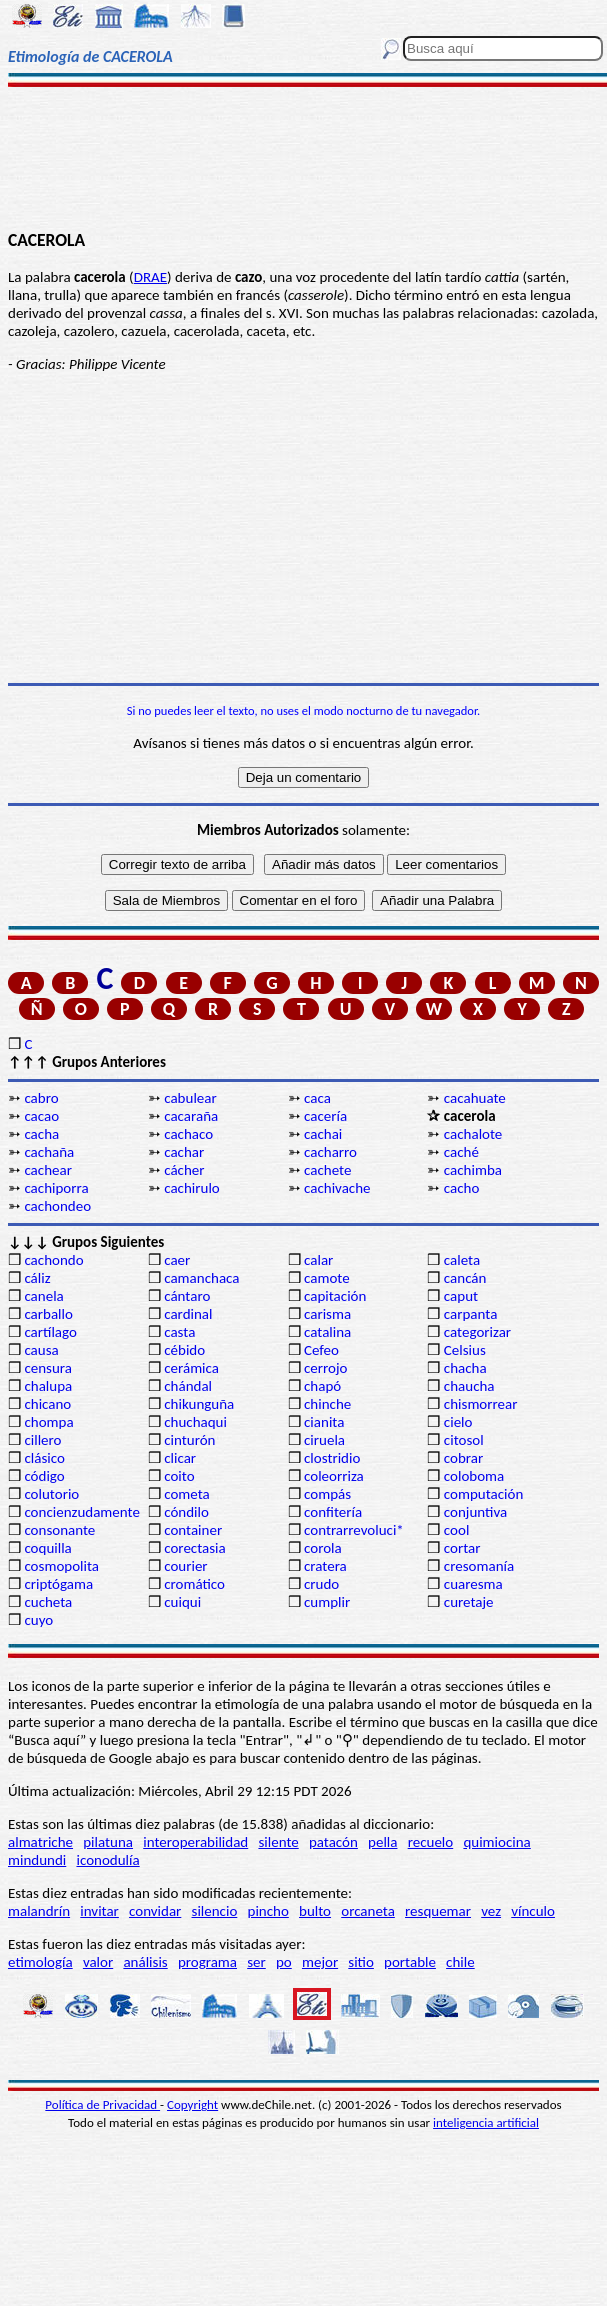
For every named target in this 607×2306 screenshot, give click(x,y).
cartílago (50, 1332)
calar (318, 1260)
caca (317, 1098)
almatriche (40, 1842)
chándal (188, 1386)
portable (410, 1962)
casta (179, 1332)
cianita (324, 1422)
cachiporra (56, 1188)
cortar (462, 1548)
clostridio (332, 1458)
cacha (41, 1134)
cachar (184, 1152)
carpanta (470, 1314)
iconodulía (107, 1860)
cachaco (188, 1134)
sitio (361, 1962)
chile (460, 1962)
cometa (187, 1494)
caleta (462, 1260)
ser (256, 1962)
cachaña (49, 1152)
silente (278, 1842)
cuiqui (182, 1602)
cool (456, 1530)
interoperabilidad (195, 1842)
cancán (465, 1278)
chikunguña (199, 1404)
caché (461, 1152)
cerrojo (325, 1368)
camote (327, 1278)
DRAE (150, 277)
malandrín (39, 1911)
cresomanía (479, 1566)
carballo (48, 1314)
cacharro (330, 1152)
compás (327, 1494)
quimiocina (496, 1842)
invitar (99, 1911)
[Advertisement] (303, 157)
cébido (184, 1350)
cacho (462, 1188)
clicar (180, 1458)
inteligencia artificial (486, 2122)
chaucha (469, 1386)
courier (185, 1566)
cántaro (187, 1296)
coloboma (474, 1476)
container (193, 1530)
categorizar (477, 1332)
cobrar (463, 1458)
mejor (320, 1962)
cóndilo (186, 1512)
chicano (47, 1404)
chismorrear (481, 1404)
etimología (40, 1962)
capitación (335, 1296)
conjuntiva (475, 1512)
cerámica (191, 1368)
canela (43, 1296)
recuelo (431, 1842)
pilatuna (108, 1842)
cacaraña (191, 1116)
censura (48, 1368)
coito (179, 1476)
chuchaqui (195, 1422)
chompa (48, 1422)
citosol (464, 1440)
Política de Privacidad (102, 2104)
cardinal (188, 1314)
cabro (41, 1098)
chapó (322, 1386)
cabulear (190, 1098)
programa (207, 1962)
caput (461, 1296)
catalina (327, 1332)
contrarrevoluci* (354, 1530)
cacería (325, 1116)
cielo (458, 1422)
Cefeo (321, 1350)
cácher (184, 1170)
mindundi (37, 1860)
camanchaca (201, 1278)
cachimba (473, 1170)
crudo (321, 1584)
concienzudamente (81, 1512)
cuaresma (473, 1584)
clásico (44, 1458)
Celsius (465, 1350)
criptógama (58, 1584)
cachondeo (57, 1206)
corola (323, 1548)
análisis (145, 1962)
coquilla (47, 1548)
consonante (59, 1530)
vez (491, 1911)
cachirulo (192, 1188)
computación (483, 1494)
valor (98, 1962)
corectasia (195, 1548)
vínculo (533, 1911)
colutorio (51, 1494)
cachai (323, 1134)
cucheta (48, 1602)
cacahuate (475, 1098)
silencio (215, 1911)
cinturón (189, 1440)
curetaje (469, 1602)
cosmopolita (61, 1566)
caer (177, 1260)
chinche (327, 1404)
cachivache (337, 1188)
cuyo (38, 1620)
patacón (333, 1842)
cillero (42, 1440)
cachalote (473, 1134)
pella (382, 1842)
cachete (327, 1170)
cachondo (53, 1260)
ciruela (324, 1440)
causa (41, 1350)
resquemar (438, 1911)
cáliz (37, 1278)
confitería (333, 1512)
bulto (315, 1911)
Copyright (192, 2104)
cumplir (327, 1602)
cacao (41, 1116)
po (284, 1962)
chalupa (48, 1386)
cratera (325, 1566)
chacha (465, 1368)
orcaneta (368, 1911)
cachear (48, 1170)
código (44, 1476)
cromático (194, 1584)
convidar (155, 1911)
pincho (268, 1911)
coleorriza (334, 1476)
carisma (327, 1314)
